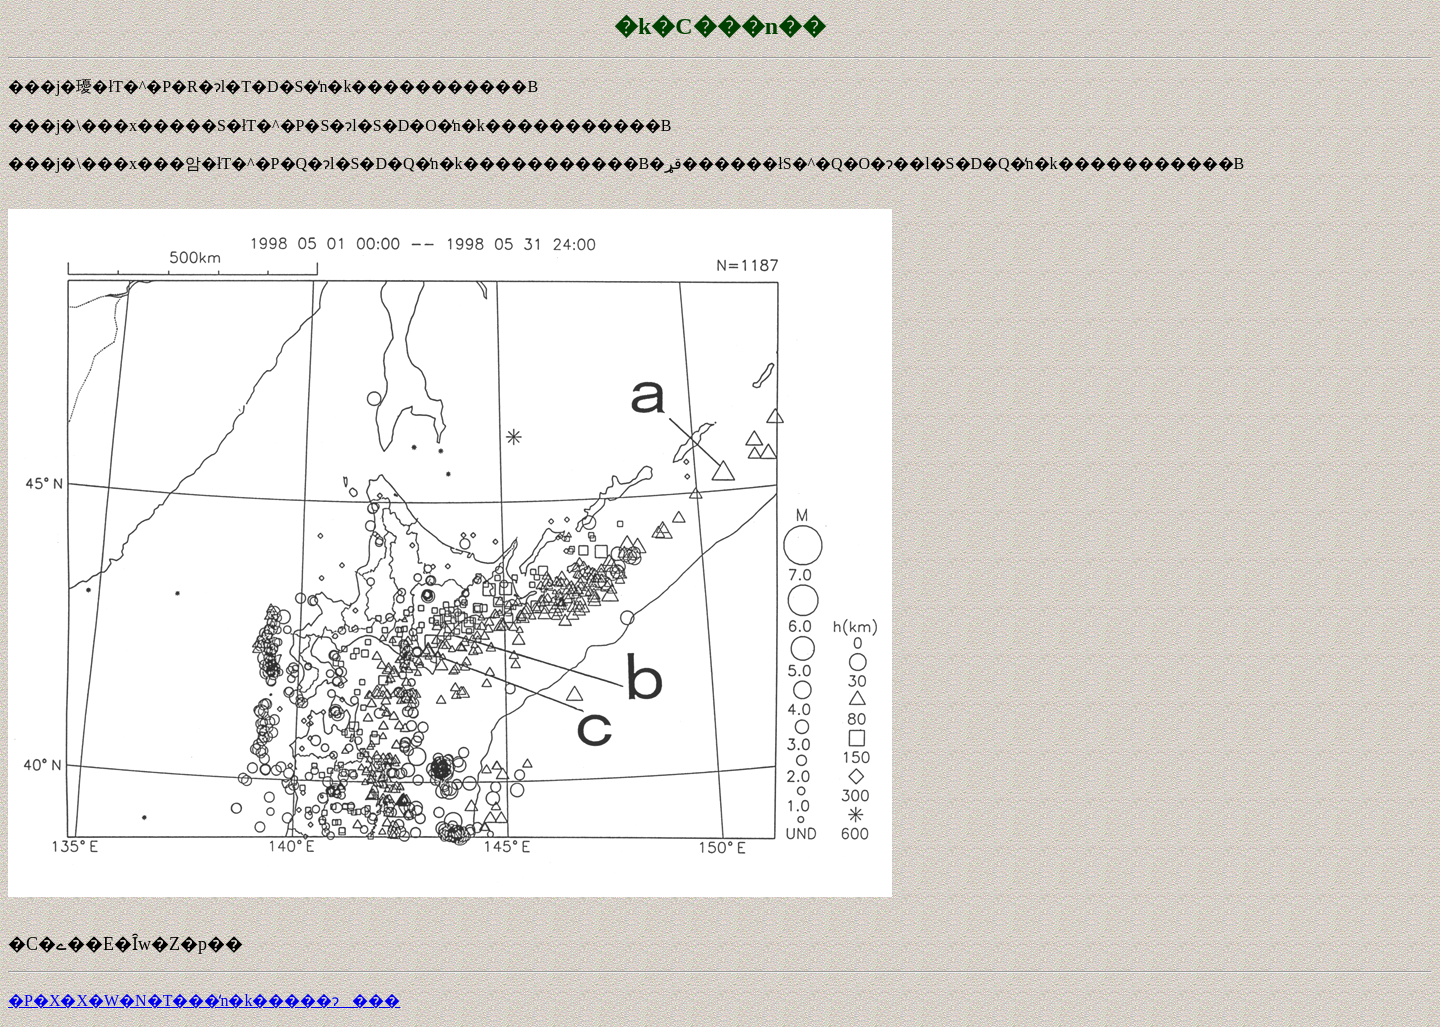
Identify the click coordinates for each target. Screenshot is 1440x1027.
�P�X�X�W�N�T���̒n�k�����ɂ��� (204, 1000)
